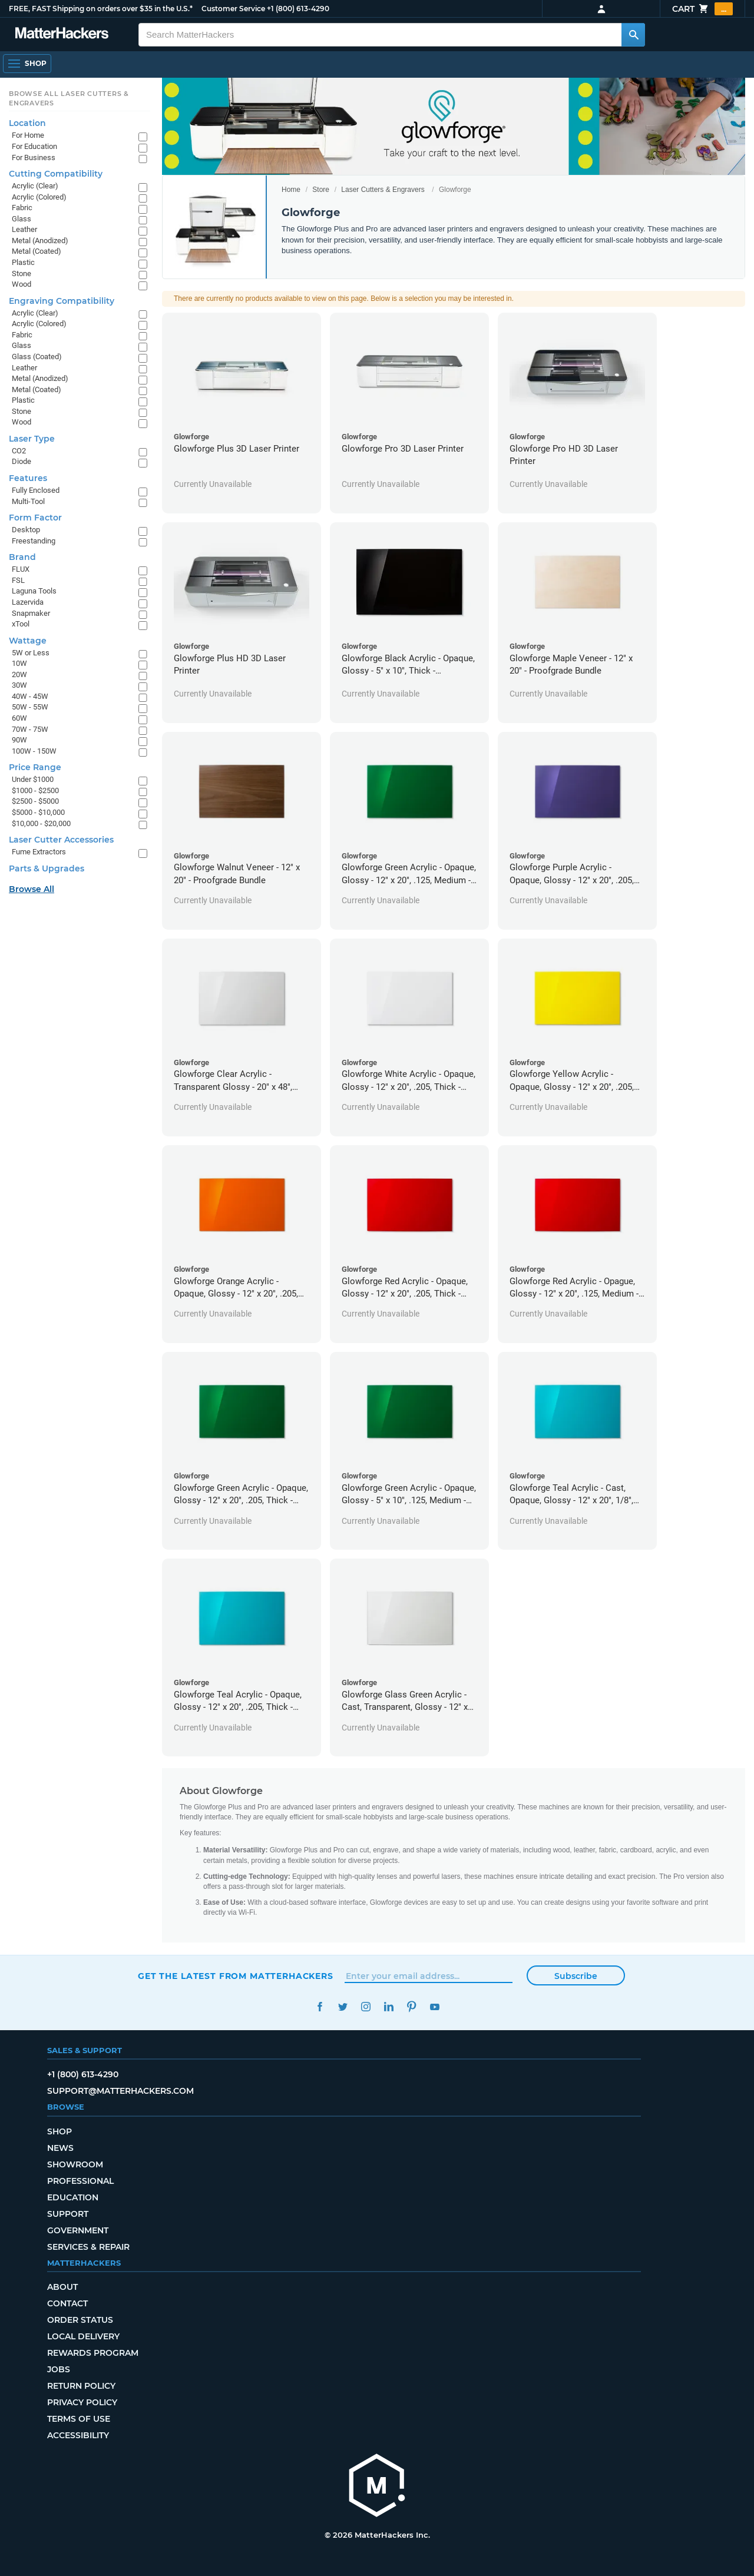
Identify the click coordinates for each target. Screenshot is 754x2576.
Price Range (35, 767)
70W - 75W (30, 729)
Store (320, 189)
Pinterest (411, 2007)
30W (19, 685)
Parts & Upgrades (46, 868)
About (62, 2287)
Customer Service (233, 8)
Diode (21, 461)
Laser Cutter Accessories (61, 839)
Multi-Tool (28, 501)
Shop (59, 2131)
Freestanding (33, 540)
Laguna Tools (34, 590)
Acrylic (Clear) (35, 185)
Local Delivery (83, 2336)
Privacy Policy (82, 2402)
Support (67, 2214)
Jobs (58, 2369)
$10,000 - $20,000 (41, 823)
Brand (22, 557)
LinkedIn (388, 2007)
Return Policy (81, 2386)
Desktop (26, 529)
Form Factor (35, 517)
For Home (28, 135)
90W (19, 739)
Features (28, 478)
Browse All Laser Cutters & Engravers (69, 98)
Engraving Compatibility (61, 301)
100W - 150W (34, 751)
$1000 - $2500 (35, 790)
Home (291, 189)
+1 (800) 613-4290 (298, 8)
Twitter (342, 2007)
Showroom (75, 2164)
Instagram (365, 2007)
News (60, 2148)
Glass (21, 218)
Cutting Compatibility (55, 173)
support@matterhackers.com (120, 2091)
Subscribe (575, 1976)
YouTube (434, 2007)
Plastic (23, 262)
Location (27, 123)
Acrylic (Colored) (39, 197)
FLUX (20, 569)
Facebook (319, 2007)
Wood (21, 284)
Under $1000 (33, 779)
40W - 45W (30, 696)
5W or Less (30, 652)
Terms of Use (78, 2418)
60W (19, 718)
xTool (20, 623)
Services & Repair (88, 2247)
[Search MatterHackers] (633, 35)
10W (19, 663)
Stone (21, 273)
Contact (67, 2303)
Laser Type (32, 438)
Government (77, 2230)
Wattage (28, 640)
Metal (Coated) (36, 251)
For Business (33, 157)
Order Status (80, 2320)
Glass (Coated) (37, 356)
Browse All (31, 889)
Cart (702, 8)
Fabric (22, 207)
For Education (34, 146)
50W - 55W (30, 706)
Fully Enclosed (35, 490)
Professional (80, 2181)
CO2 (19, 450)
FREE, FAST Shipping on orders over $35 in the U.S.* (101, 8)
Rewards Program (92, 2353)
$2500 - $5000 (35, 801)
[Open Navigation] (27, 63)
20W (19, 674)
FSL (18, 580)
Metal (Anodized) (40, 240)
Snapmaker (31, 613)
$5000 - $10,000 (38, 812)
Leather (24, 229)
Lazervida (28, 602)
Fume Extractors (39, 851)
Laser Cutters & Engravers (382, 189)
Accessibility (78, 2435)
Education (72, 2197)
